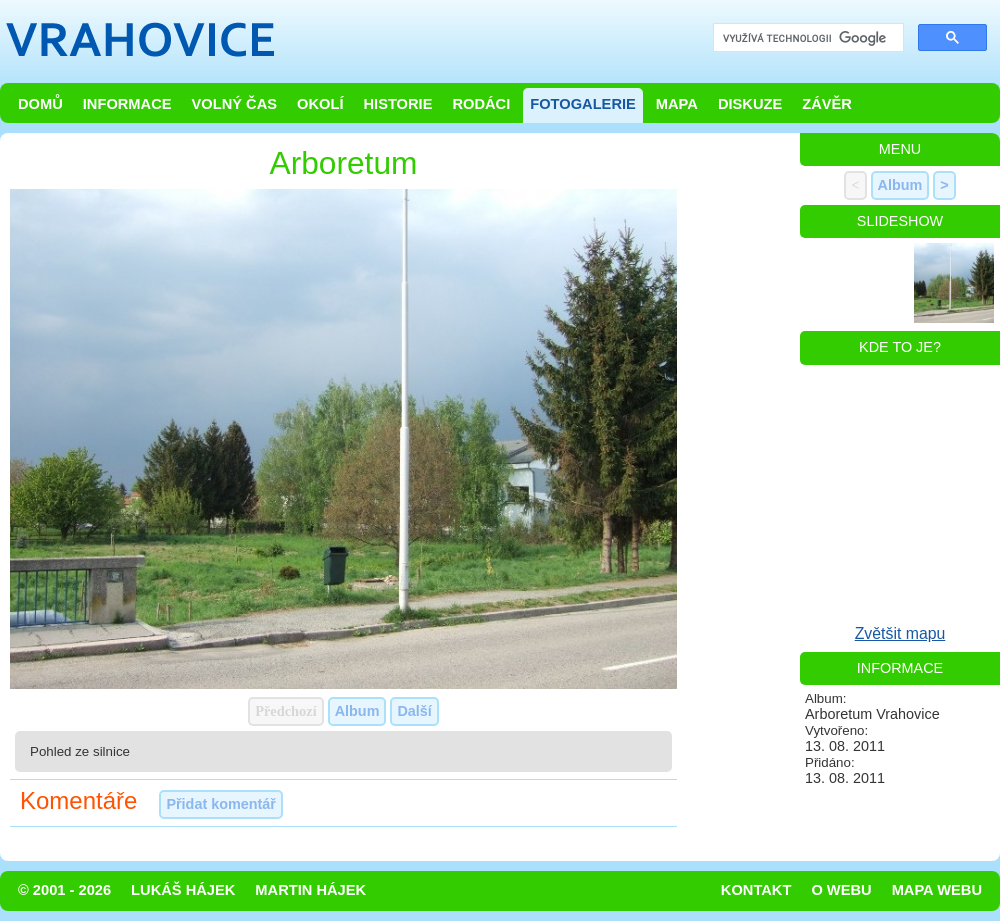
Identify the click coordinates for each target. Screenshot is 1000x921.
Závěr (827, 104)
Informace (127, 104)
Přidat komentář (221, 804)
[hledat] (806, 38)
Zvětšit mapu (900, 633)
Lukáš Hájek (183, 890)
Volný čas (235, 104)
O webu (841, 890)
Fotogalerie (583, 104)
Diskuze (750, 104)
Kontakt (756, 890)
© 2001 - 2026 (64, 890)
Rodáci (481, 104)
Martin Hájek (310, 890)
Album (357, 711)
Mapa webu (937, 890)
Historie (397, 104)
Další (414, 711)
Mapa (677, 104)
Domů (40, 104)
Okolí (320, 104)
